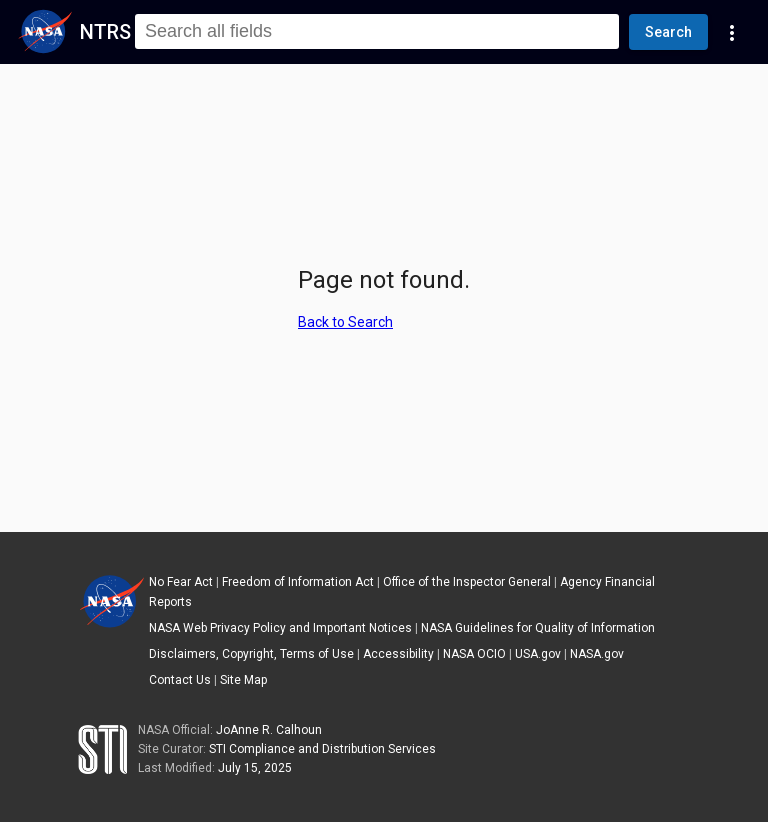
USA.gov (538, 654)
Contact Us (180, 680)
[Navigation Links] (732, 32)
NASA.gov (597, 654)
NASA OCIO (474, 654)
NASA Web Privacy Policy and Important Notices (280, 628)
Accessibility (398, 654)
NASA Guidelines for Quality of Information (538, 628)
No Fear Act (181, 582)
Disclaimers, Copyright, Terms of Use (251, 654)
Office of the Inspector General (467, 582)
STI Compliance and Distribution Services (322, 749)
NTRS (105, 32)
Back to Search (345, 322)
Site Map (243, 680)
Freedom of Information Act (298, 582)
